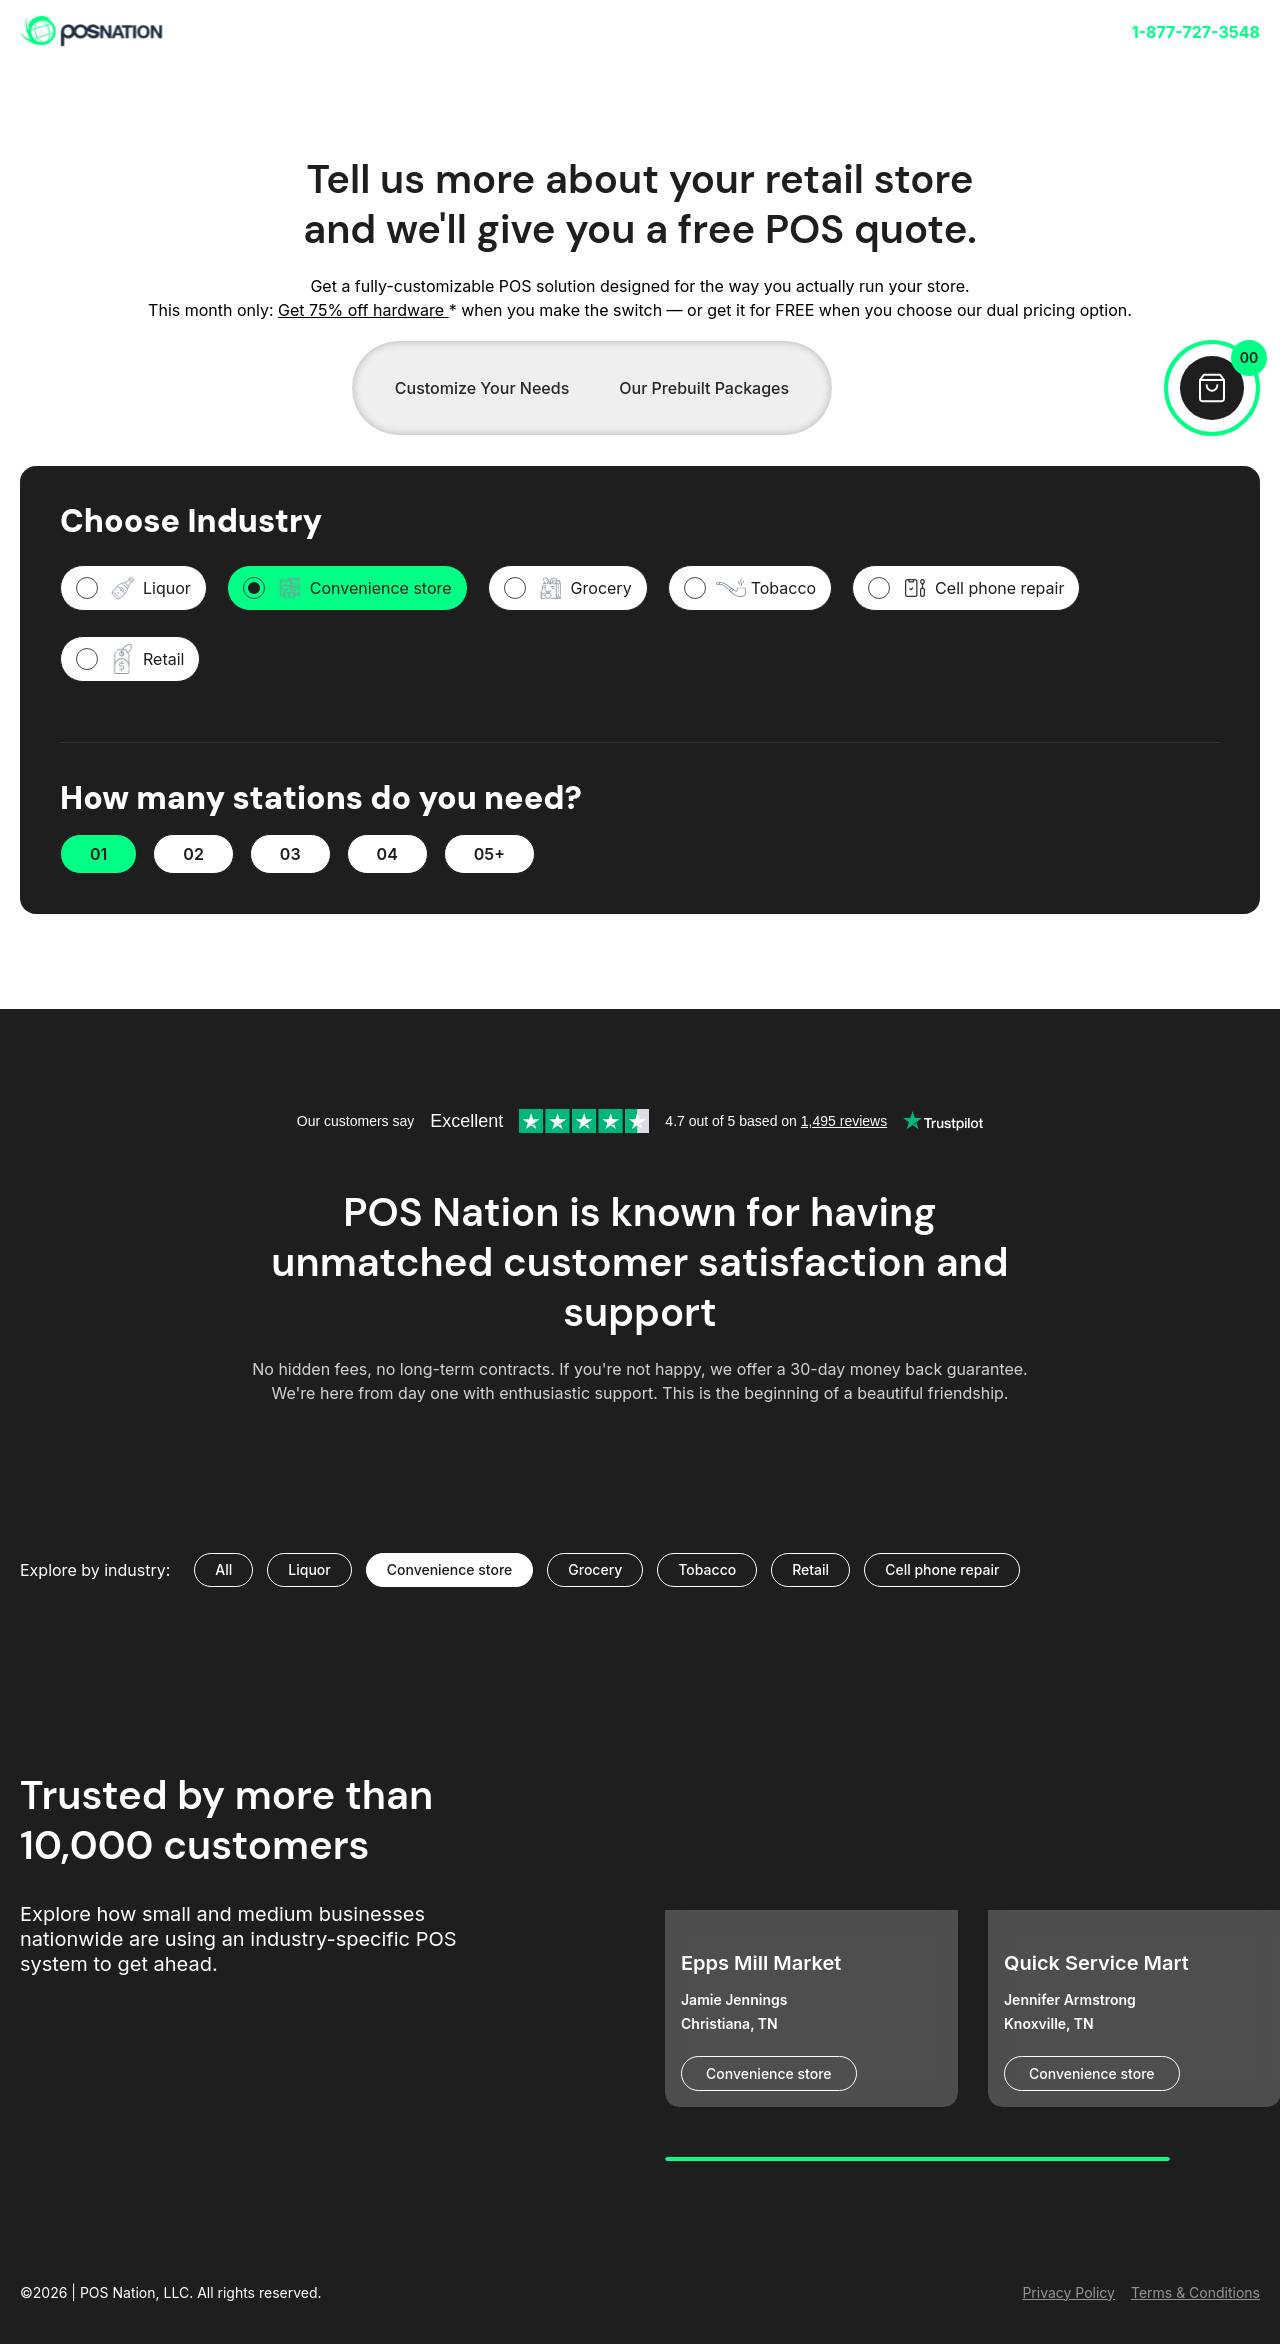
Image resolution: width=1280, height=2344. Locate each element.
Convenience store (450, 1569)
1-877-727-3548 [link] (1196, 32)
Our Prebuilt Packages (704, 388)
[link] (92, 32)
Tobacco (707, 1569)
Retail (810, 1569)
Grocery (595, 1569)
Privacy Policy (1068, 2292)
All (223, 1569)
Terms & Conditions (1195, 2292)
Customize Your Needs (482, 388)
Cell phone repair (942, 1569)
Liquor (309, 1569)
